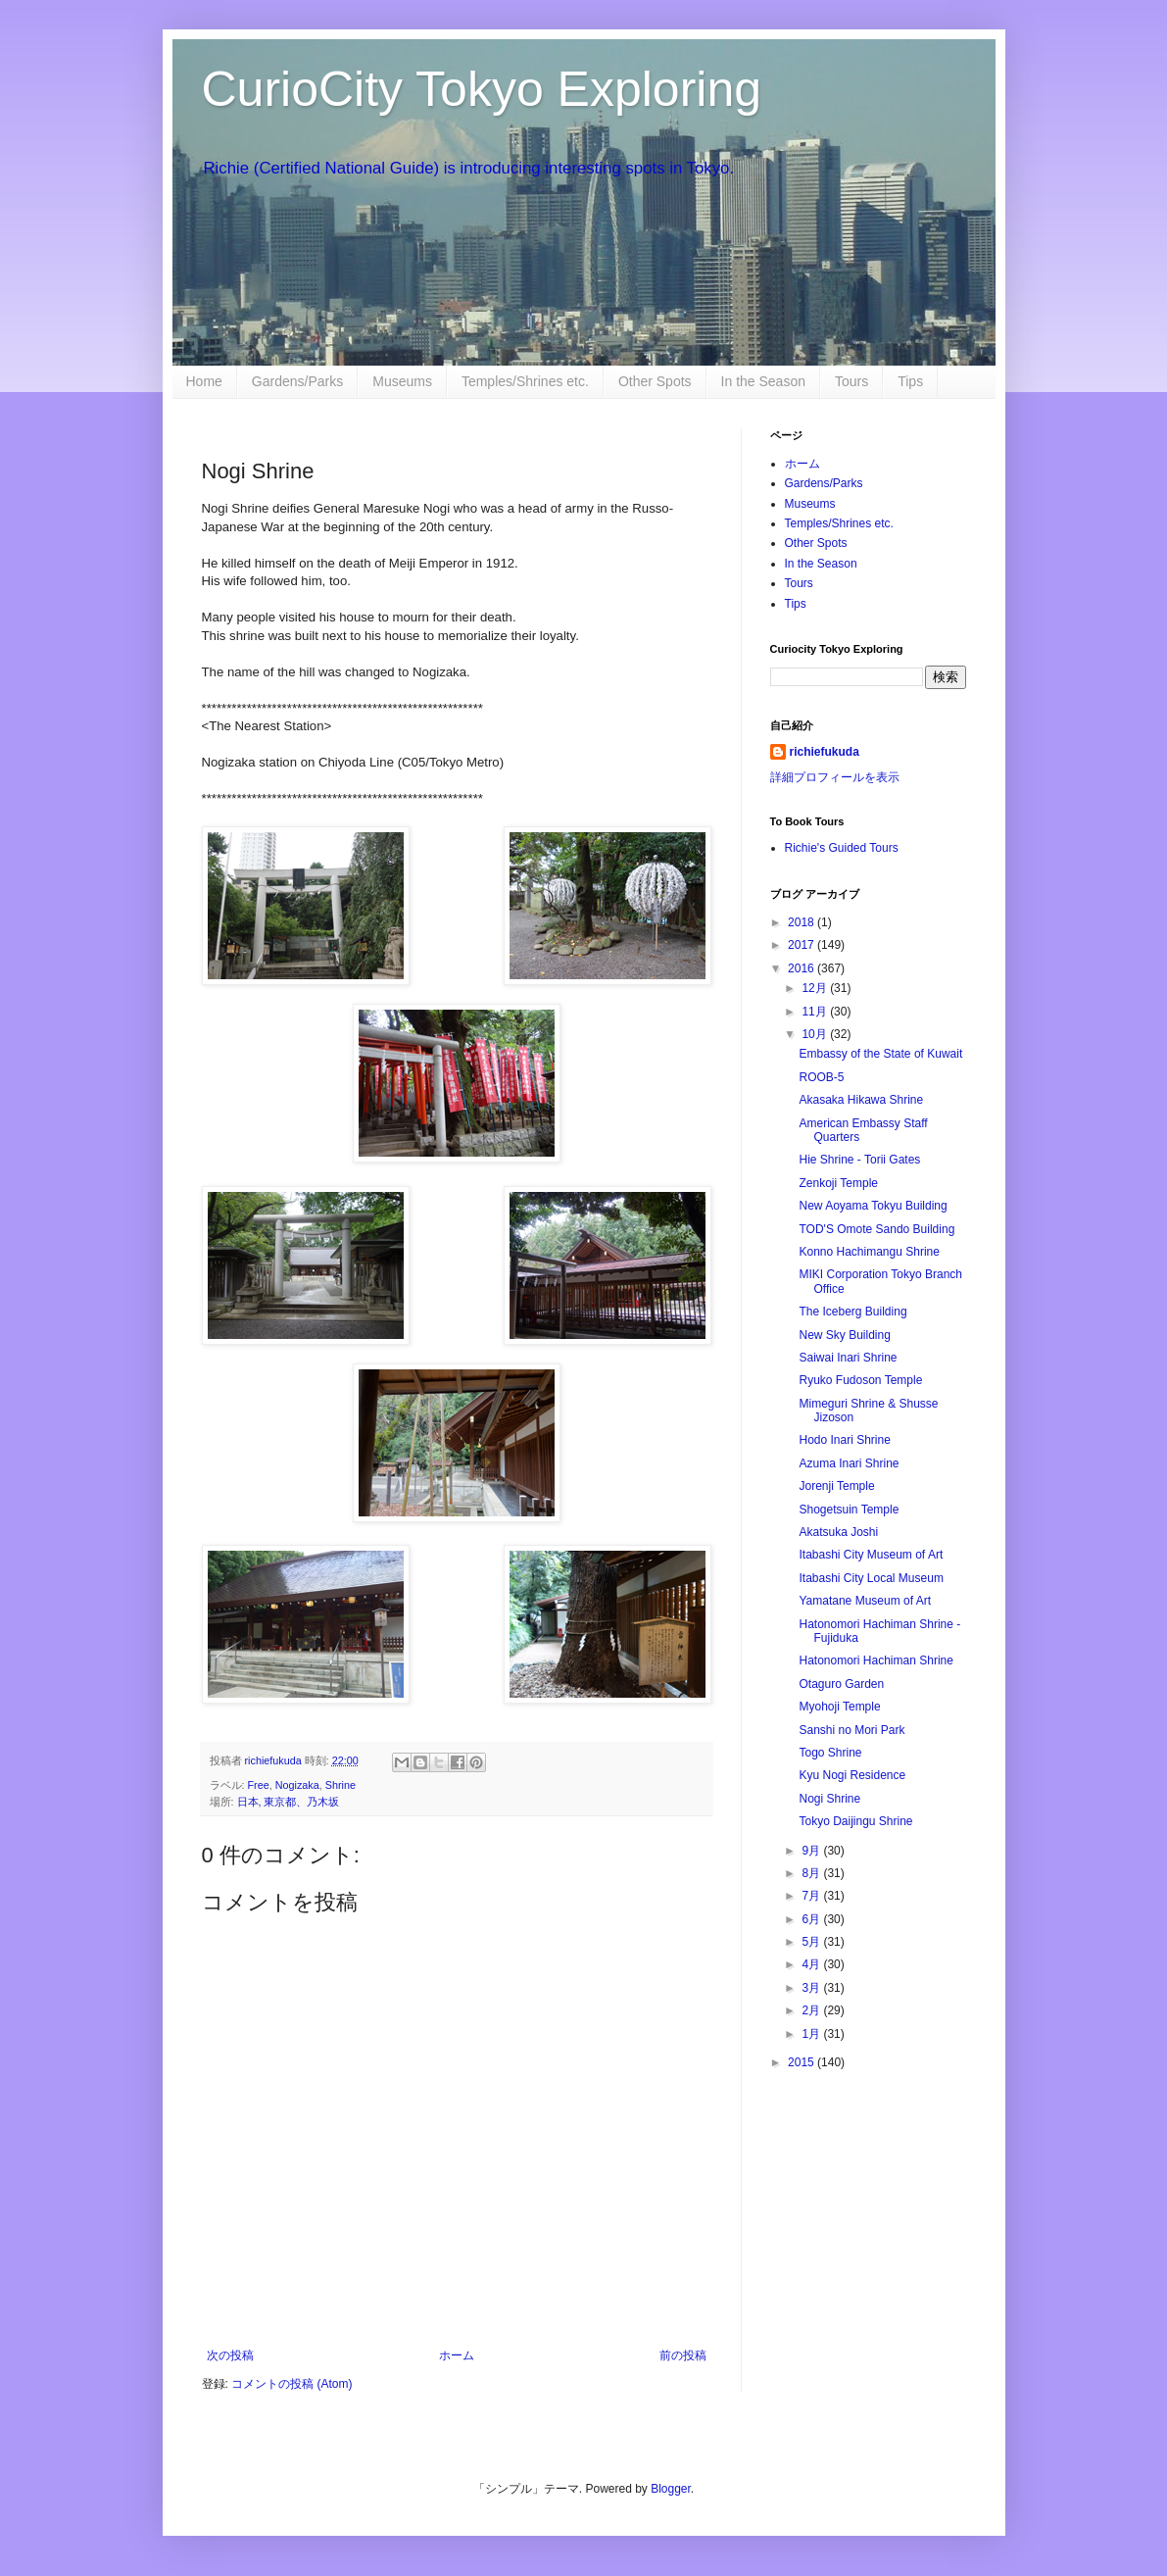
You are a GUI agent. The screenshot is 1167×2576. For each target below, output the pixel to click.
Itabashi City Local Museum (871, 1578)
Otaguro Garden (841, 1684)
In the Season (763, 381)
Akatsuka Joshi (838, 1532)
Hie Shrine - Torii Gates (859, 1159)
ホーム (456, 2355)
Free (258, 1785)
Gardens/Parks (297, 381)
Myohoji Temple (839, 1706)
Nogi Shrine (829, 1799)
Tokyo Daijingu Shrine (855, 1821)
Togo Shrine (830, 1752)
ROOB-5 (821, 1077)
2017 (802, 945)
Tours (851, 381)
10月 (816, 1034)
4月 (812, 1964)
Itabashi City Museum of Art (871, 1554)
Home (204, 381)
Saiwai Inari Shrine (848, 1357)
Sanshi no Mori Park (851, 1730)
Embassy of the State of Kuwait (880, 1054)
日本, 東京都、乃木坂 (288, 1802)
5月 (812, 1942)
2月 (812, 2010)
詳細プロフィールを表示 (835, 777)
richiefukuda (824, 752)
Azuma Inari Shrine (849, 1463)
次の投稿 (230, 2355)
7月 (812, 1896)
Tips (910, 381)
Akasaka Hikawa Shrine (861, 1100)
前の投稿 (682, 2355)
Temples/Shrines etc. (525, 381)
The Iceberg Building (852, 1311)
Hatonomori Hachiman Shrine (875, 1660)
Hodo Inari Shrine (844, 1440)
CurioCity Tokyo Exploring (482, 89)
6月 (812, 1919)
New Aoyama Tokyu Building (873, 1206)
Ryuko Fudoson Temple (860, 1380)
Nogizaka (297, 1785)
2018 (802, 922)
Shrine (340, 1785)
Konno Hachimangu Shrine (869, 1252)
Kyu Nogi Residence (852, 1775)
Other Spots (655, 381)
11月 (816, 1011)
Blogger (671, 2489)
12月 (816, 988)
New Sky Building (844, 1335)
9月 (812, 1851)
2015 (802, 2062)
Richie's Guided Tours (842, 848)
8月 (812, 1873)
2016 (802, 968)
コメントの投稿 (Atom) (291, 2384)
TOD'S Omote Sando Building (876, 1229)
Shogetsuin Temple (849, 1509)
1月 (812, 2034)
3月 (812, 1988)
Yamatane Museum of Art (865, 1601)
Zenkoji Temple (838, 1183)
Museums (402, 381)
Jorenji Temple (836, 1486)
